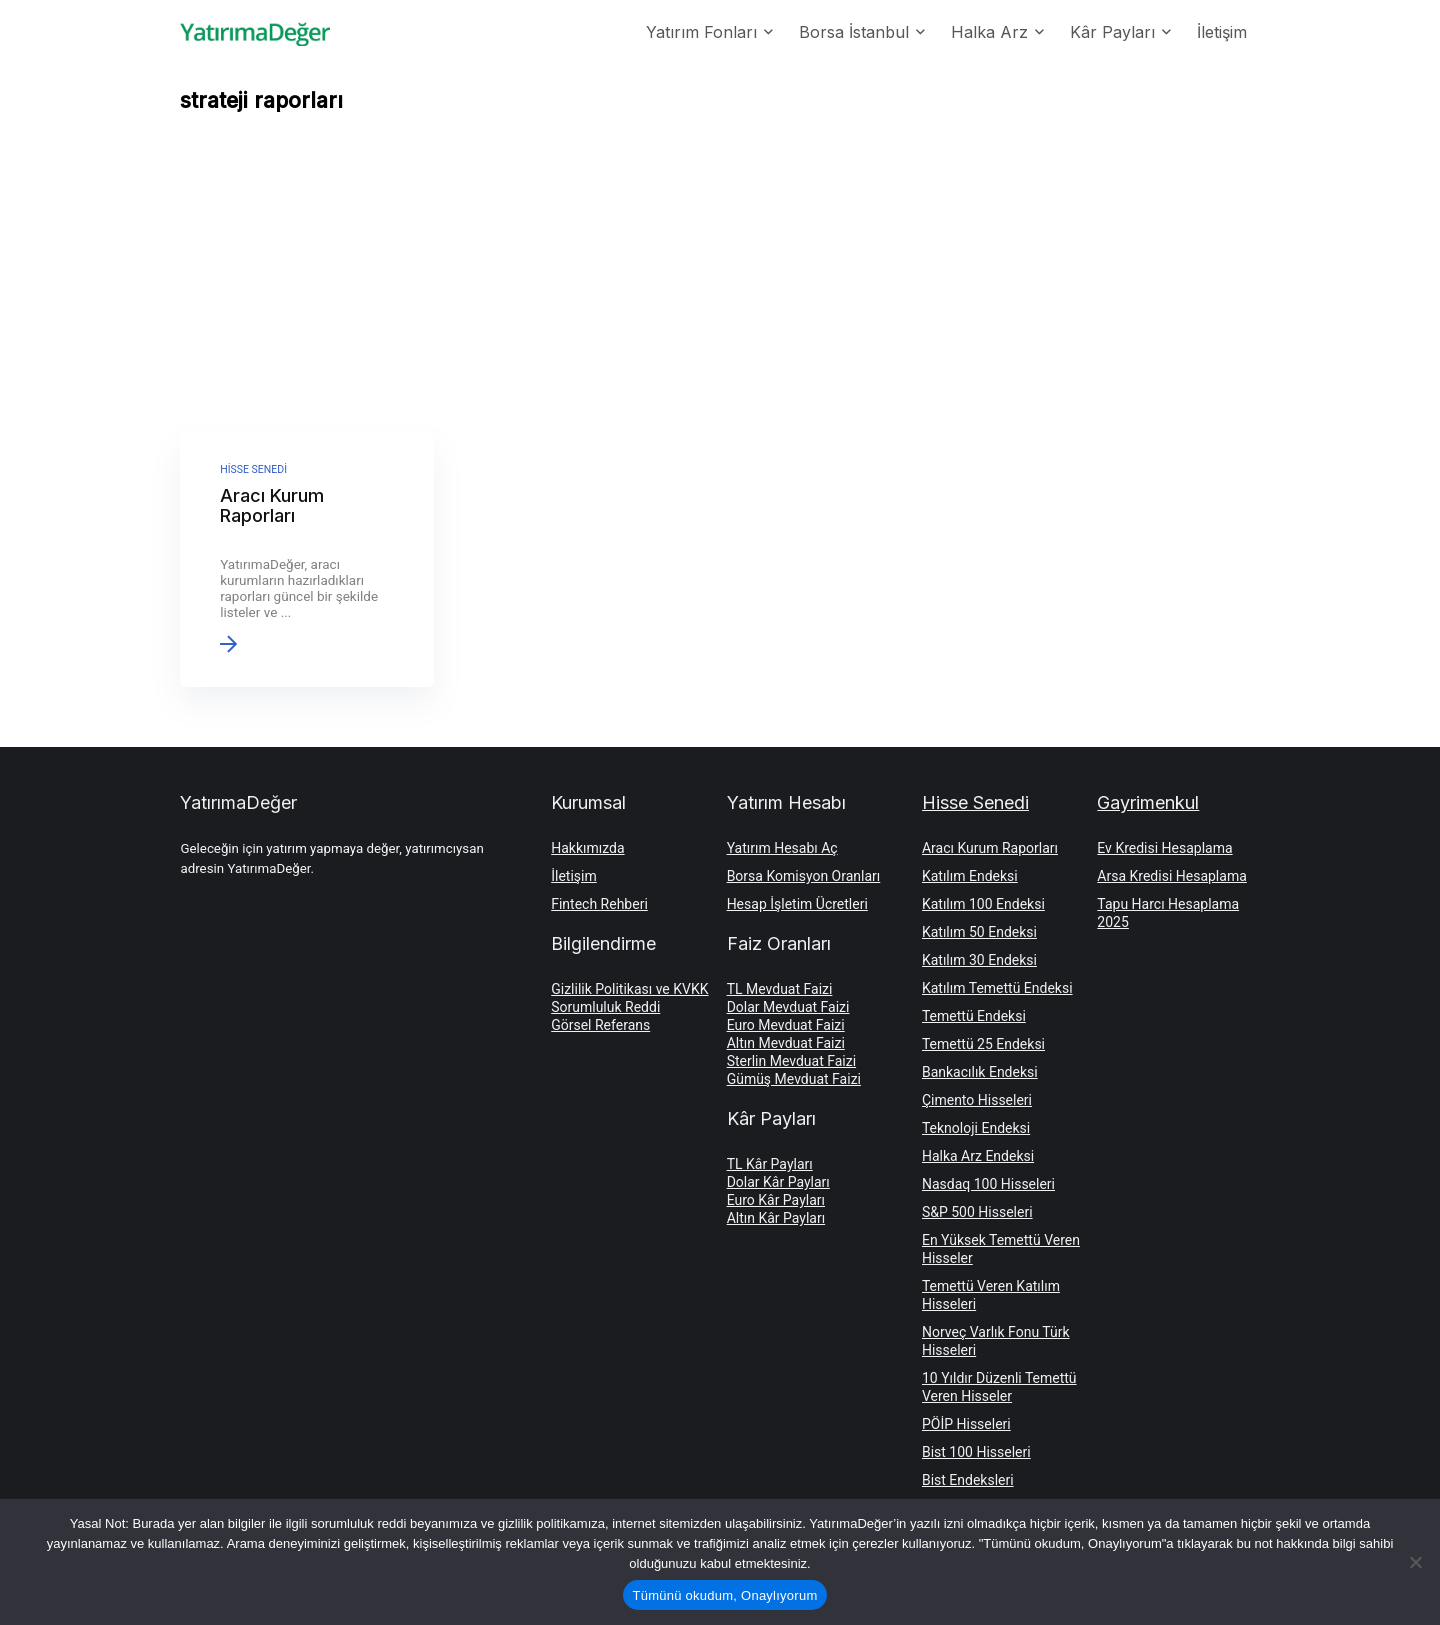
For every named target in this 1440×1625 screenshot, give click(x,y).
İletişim (1222, 32)
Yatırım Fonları (701, 32)
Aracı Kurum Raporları (990, 848)
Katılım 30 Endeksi (979, 960)
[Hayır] (1415, 1562)
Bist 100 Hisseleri (976, 1452)
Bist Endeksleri (968, 1480)
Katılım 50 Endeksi (979, 932)
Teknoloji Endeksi (976, 1128)
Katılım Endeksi (970, 876)
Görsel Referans (600, 1025)
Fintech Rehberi (599, 904)
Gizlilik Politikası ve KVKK (629, 989)
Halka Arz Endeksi (978, 1156)
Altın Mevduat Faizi (786, 1043)
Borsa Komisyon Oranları (804, 876)
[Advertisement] (720, 278)
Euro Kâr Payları (776, 1200)
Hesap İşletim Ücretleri (797, 904)
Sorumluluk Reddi (605, 1007)
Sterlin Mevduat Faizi (791, 1061)
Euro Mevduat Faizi (786, 1025)
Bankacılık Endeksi (980, 1072)
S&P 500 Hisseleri (977, 1212)
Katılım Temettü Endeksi (997, 988)
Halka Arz (989, 32)
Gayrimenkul (1148, 802)
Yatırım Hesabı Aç (782, 848)
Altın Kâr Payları (776, 1218)
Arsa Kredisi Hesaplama (1171, 876)
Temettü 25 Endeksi (983, 1044)
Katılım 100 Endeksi (983, 904)
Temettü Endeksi (974, 1016)
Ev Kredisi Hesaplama (1164, 848)
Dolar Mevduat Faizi (788, 1007)
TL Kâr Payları (770, 1164)
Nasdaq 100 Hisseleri (988, 1184)
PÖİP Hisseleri (966, 1424)
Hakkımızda (587, 848)
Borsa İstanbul (854, 32)
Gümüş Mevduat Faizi (794, 1079)
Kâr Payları (1112, 32)
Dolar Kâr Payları (778, 1182)
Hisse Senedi (975, 802)
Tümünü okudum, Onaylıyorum (725, 1595)
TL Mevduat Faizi (780, 989)
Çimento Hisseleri (977, 1100)
